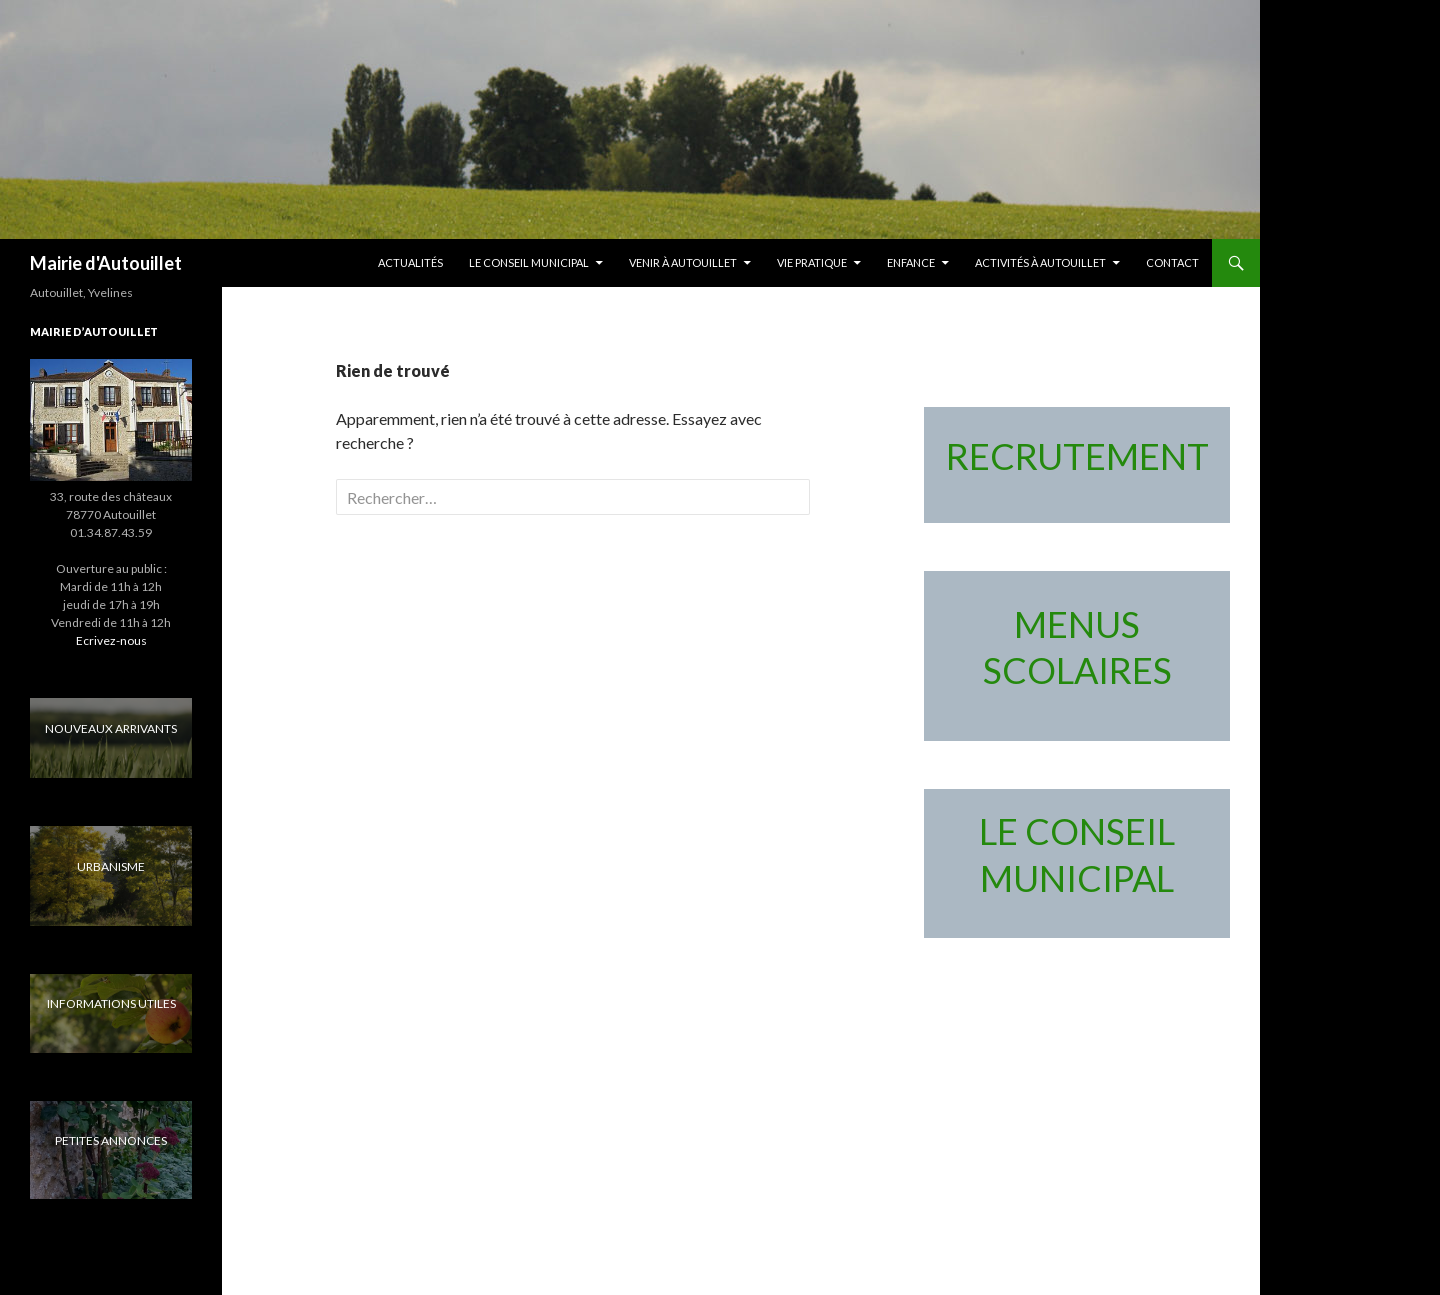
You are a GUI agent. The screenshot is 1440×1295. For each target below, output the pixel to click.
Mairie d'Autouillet (106, 263)
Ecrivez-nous (111, 640)
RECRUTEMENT (1077, 456)
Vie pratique (812, 262)
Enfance (911, 262)
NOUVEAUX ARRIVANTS (111, 728)
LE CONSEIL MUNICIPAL (529, 262)
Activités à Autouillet (1040, 262)
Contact (1172, 262)
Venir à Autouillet (683, 262)
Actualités (410, 262)
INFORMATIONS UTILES (111, 1003)
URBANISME (111, 866)
